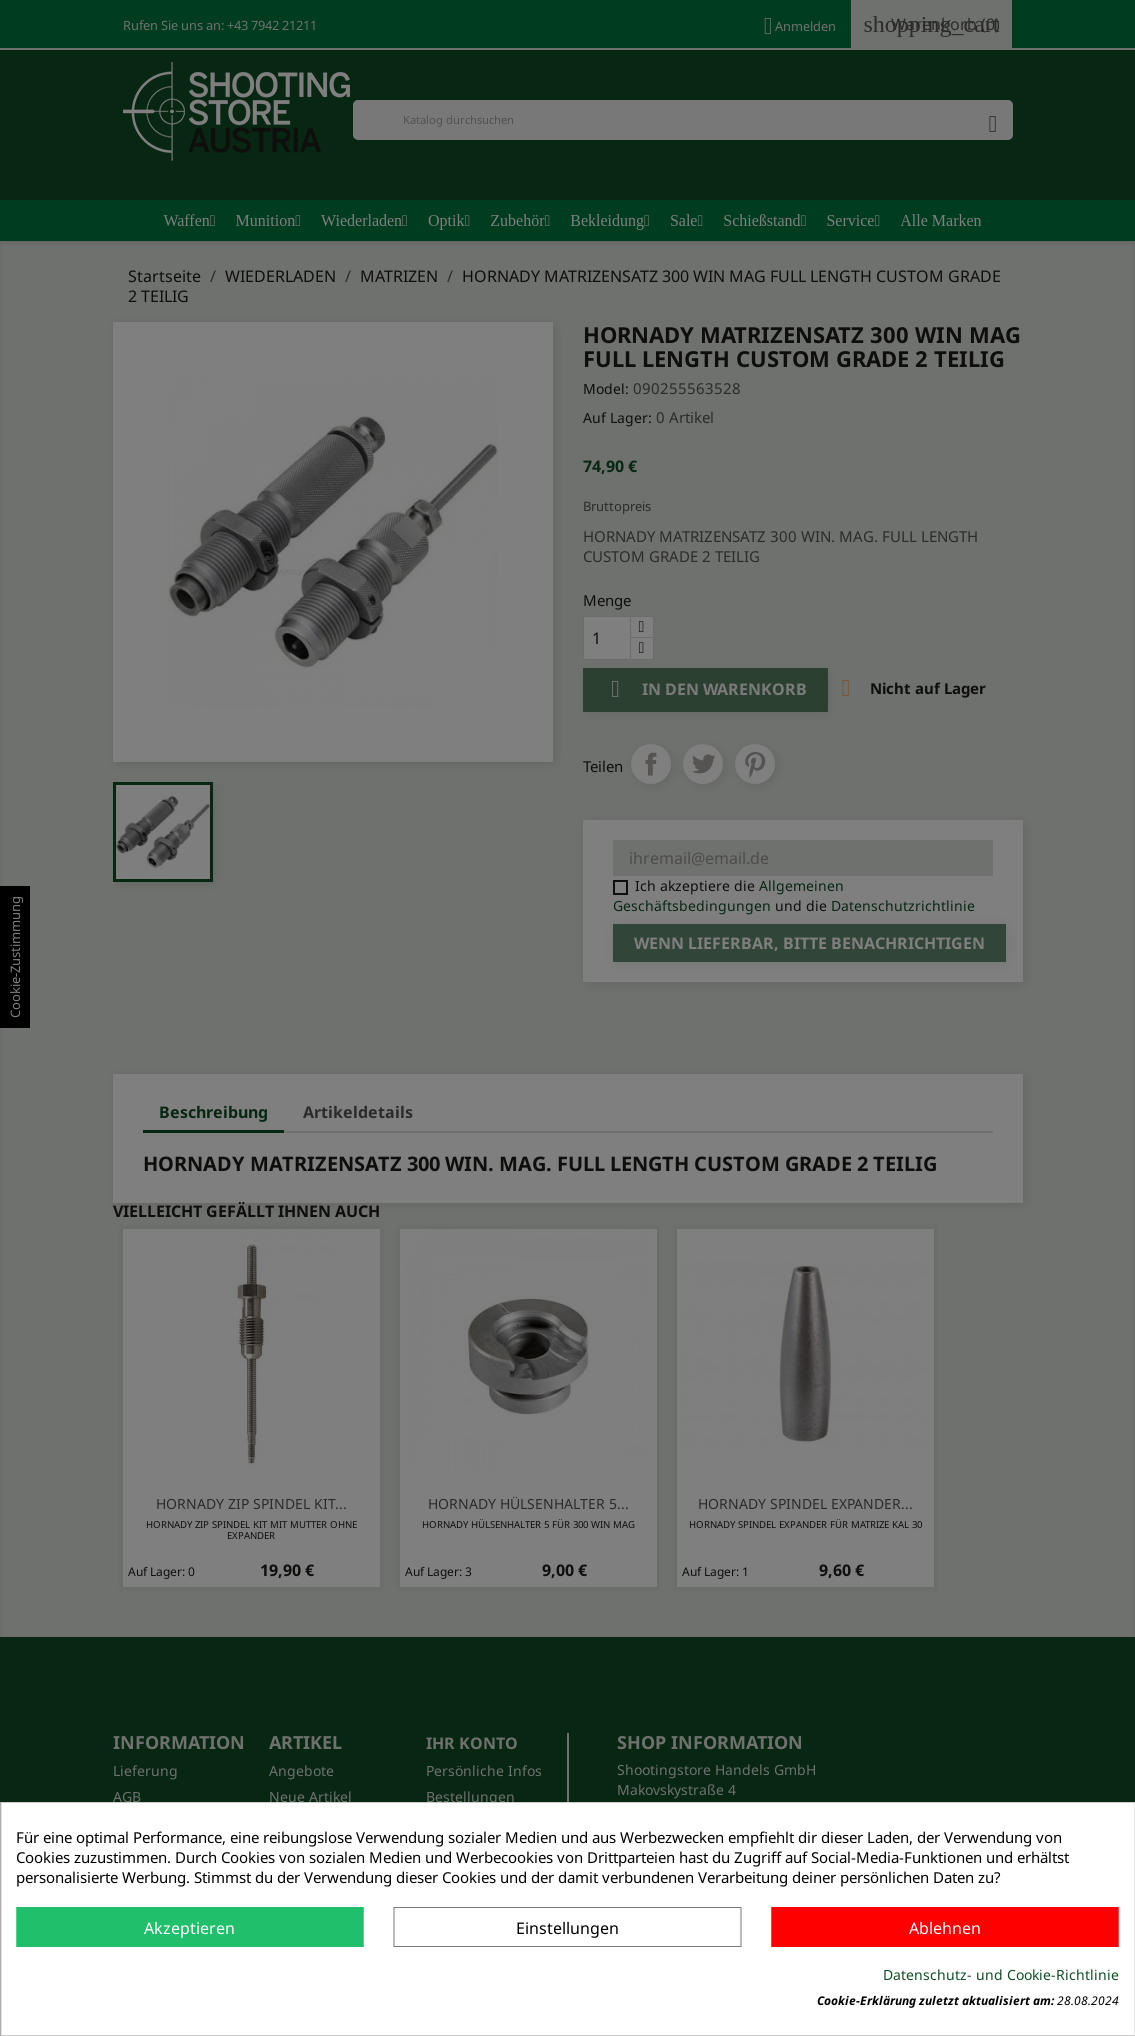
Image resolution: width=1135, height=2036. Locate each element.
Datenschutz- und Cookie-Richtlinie (1001, 1974)
